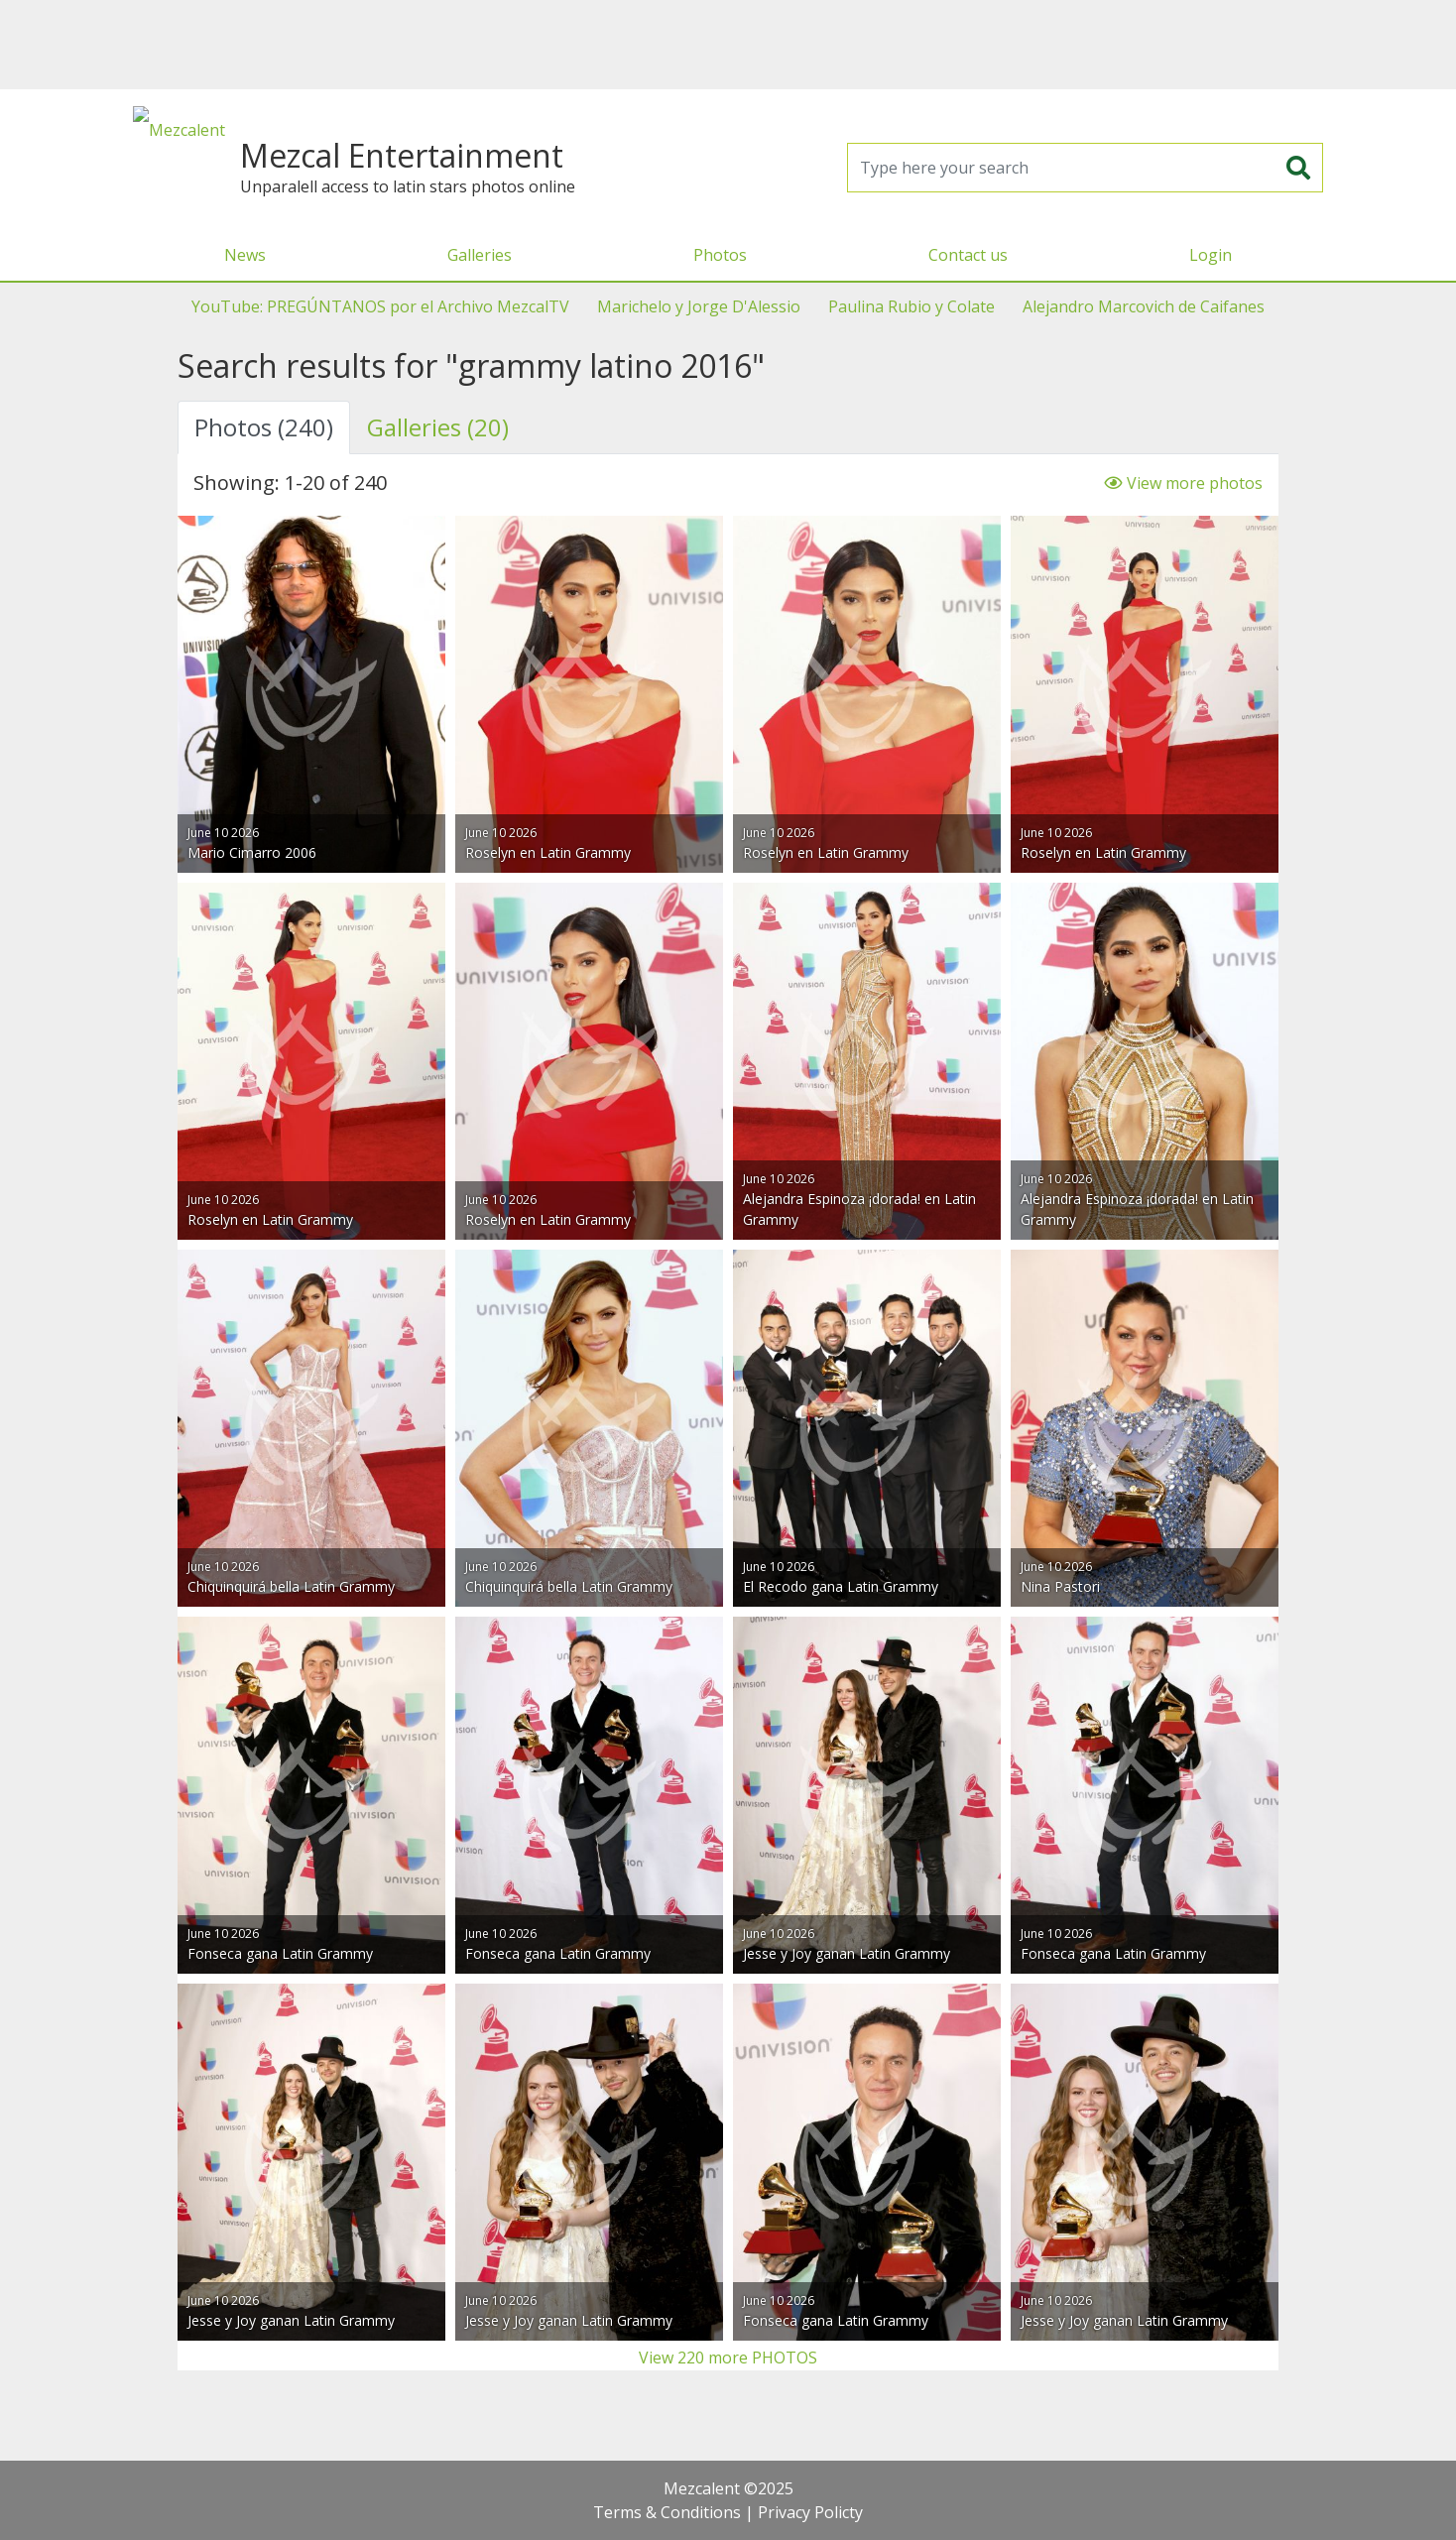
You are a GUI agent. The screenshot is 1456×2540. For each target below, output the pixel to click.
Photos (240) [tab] (263, 427)
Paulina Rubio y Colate (911, 306)
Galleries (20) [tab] (438, 427)
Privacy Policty (810, 2512)
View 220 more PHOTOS (728, 2357)
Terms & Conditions (667, 2512)
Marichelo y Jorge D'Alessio (698, 306)
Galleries (479, 255)
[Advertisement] (728, 44)
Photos (720, 255)
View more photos (1183, 483)
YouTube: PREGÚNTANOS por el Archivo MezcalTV (380, 306)
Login (1210, 255)
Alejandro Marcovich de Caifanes (1144, 306)
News (245, 255)
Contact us (968, 255)
